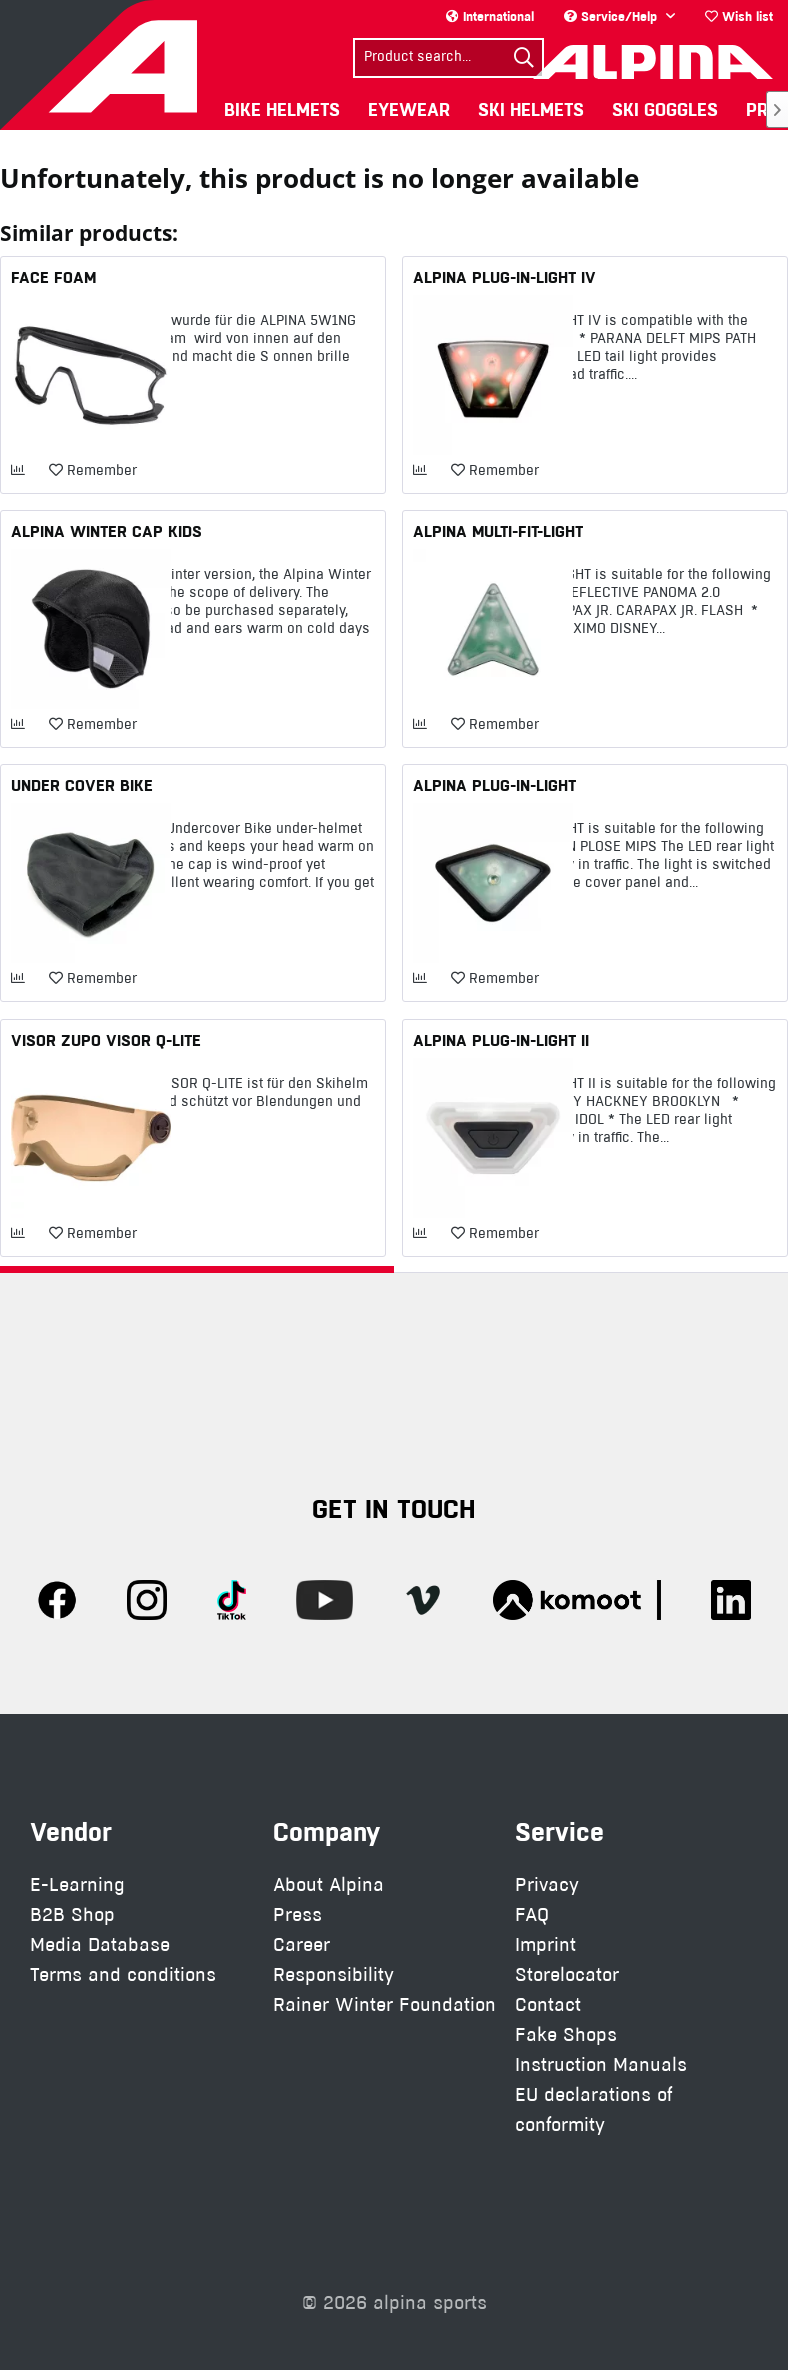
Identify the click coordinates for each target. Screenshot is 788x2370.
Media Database (100, 1944)
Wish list (739, 16)
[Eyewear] (409, 109)
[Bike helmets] (282, 109)
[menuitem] (739, 16)
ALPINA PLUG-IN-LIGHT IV (504, 277)
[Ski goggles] (665, 109)
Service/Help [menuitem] (612, 16)
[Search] (524, 58)
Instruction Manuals (601, 2064)
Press (297, 1914)
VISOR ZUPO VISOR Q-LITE (106, 1040)
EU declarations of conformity (593, 2109)
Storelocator (567, 1974)
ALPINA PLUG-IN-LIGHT (494, 785)
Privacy (547, 1884)
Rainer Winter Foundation (384, 2004)
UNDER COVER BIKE (82, 785)
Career (301, 1944)
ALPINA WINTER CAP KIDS (106, 531)
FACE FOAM (53, 277)
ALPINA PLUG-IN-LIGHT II (501, 1040)
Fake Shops (566, 2034)
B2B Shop (72, 1914)
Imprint (545, 1944)
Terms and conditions (123, 1974)
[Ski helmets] (531, 109)
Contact (548, 2004)
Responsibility (333, 1974)
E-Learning (77, 1884)
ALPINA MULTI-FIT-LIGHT (498, 531)
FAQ (532, 1914)
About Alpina (328, 1884)
